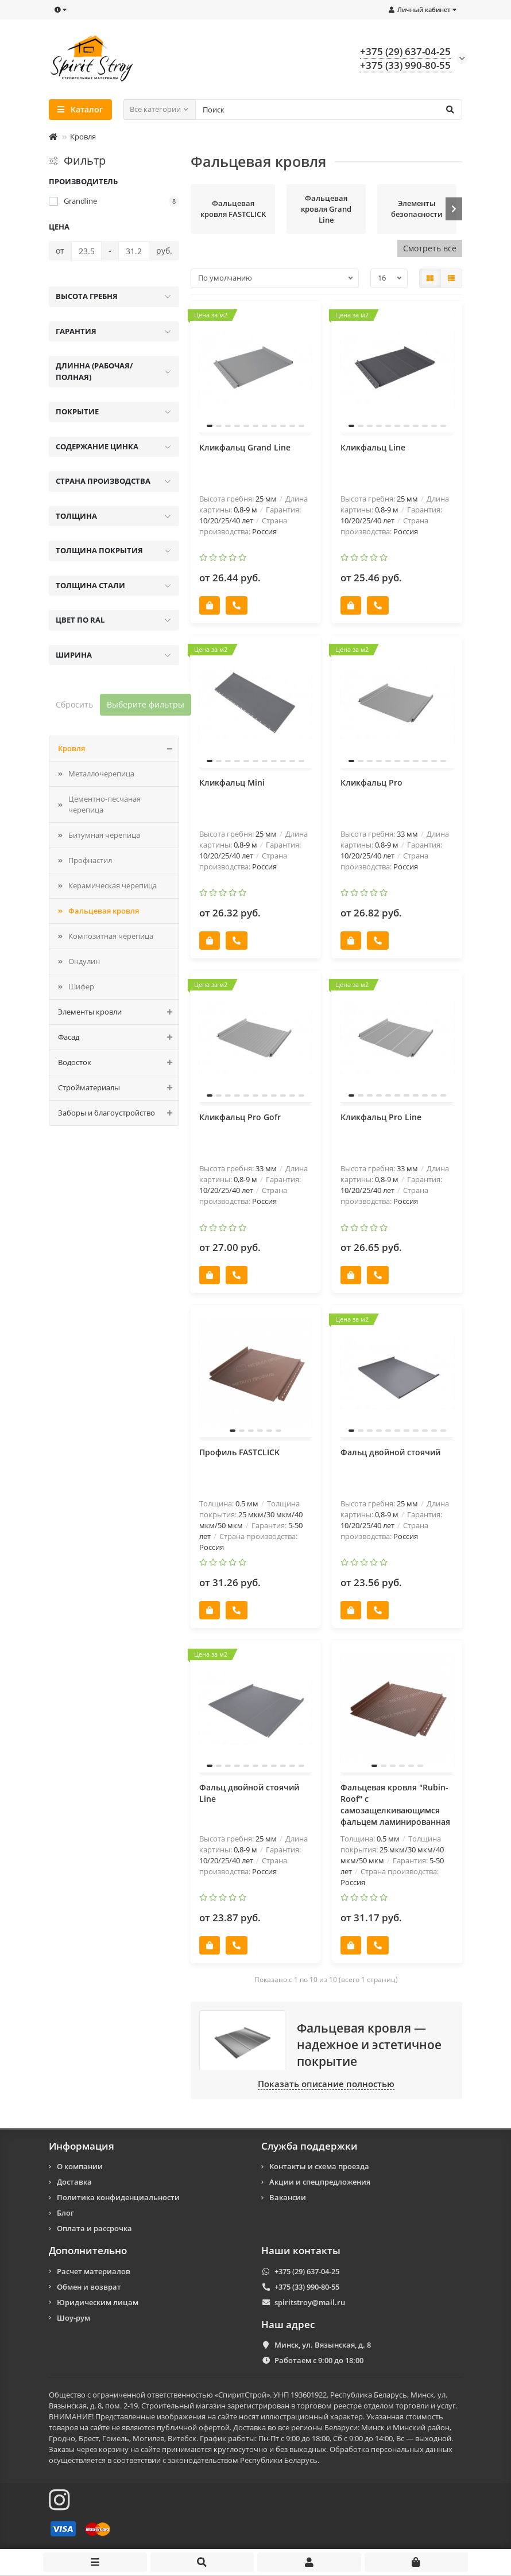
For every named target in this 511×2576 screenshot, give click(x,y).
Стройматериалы (118, 1087)
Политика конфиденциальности (118, 2197)
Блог (65, 2213)
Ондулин (84, 961)
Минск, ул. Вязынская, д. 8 (322, 2345)
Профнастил (90, 860)
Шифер (81, 986)
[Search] (329, 109)
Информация (81, 2146)
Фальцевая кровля (103, 911)
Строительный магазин (183, 2405)
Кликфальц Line (372, 447)
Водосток (118, 1062)
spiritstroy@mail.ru (309, 2302)
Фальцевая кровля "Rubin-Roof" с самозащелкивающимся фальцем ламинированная (395, 1804)
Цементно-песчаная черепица (104, 804)
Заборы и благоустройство (118, 1113)
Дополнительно (88, 2250)
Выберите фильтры (145, 704)
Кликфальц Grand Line (245, 447)
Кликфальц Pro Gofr (240, 1117)
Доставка (74, 2182)
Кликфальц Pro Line (380, 1117)
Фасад (118, 1037)
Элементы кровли (118, 1012)
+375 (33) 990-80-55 (306, 2287)
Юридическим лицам (97, 2302)
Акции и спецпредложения (319, 2182)
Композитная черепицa (110, 936)
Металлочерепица (101, 773)
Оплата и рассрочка (94, 2228)
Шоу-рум (73, 2318)
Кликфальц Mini (232, 782)
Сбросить (74, 704)
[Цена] (86, 251)
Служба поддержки (309, 2146)
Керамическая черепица (112, 885)
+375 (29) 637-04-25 (306, 2271)
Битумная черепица (104, 835)
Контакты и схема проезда (319, 2166)
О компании (80, 2166)
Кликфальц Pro (371, 782)
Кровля (83, 136)
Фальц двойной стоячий (390, 1452)
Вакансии (287, 2197)
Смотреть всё (429, 248)
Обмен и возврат (89, 2287)
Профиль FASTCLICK (239, 1452)
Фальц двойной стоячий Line (249, 1793)
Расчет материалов (93, 2271)
